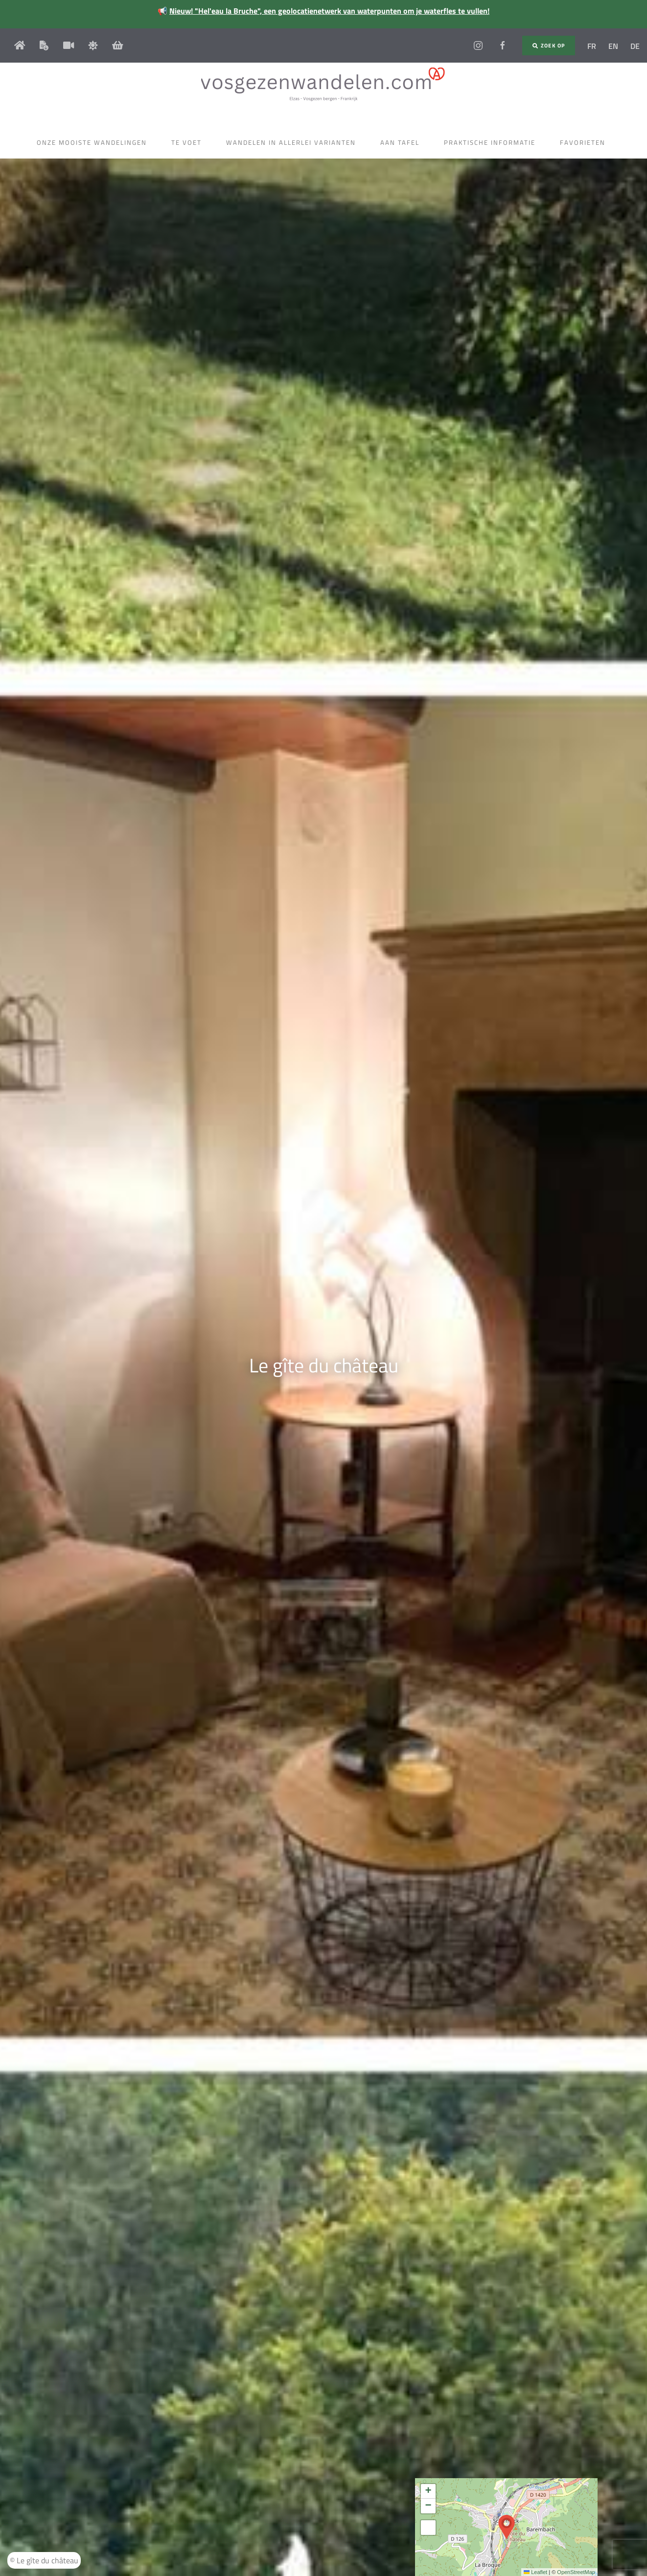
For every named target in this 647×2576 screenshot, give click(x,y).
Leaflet (535, 2572)
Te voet (189, 142)
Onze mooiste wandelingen (94, 142)
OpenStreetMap (576, 2572)
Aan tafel (402, 142)
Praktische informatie (492, 142)
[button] (506, 2527)
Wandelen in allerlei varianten (293, 142)
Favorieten (585, 142)
